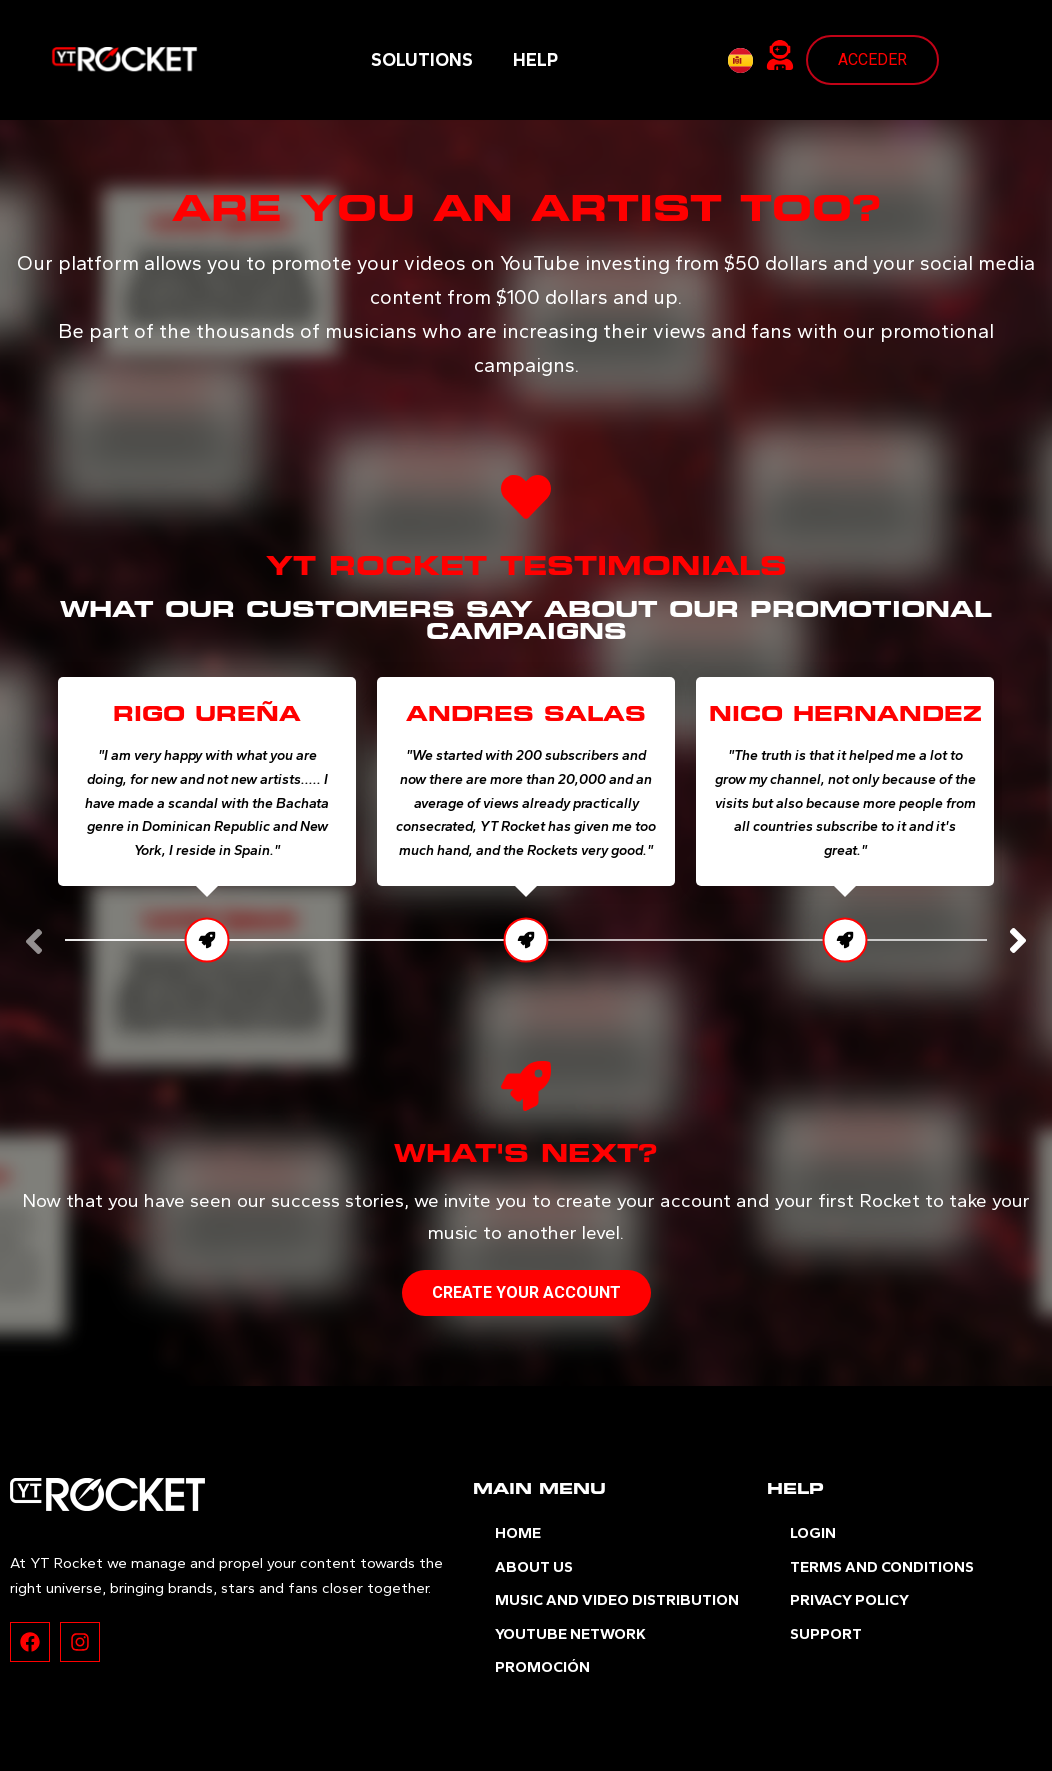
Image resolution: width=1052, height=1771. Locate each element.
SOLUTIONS (422, 60)
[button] (1018, 941)
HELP (535, 60)
